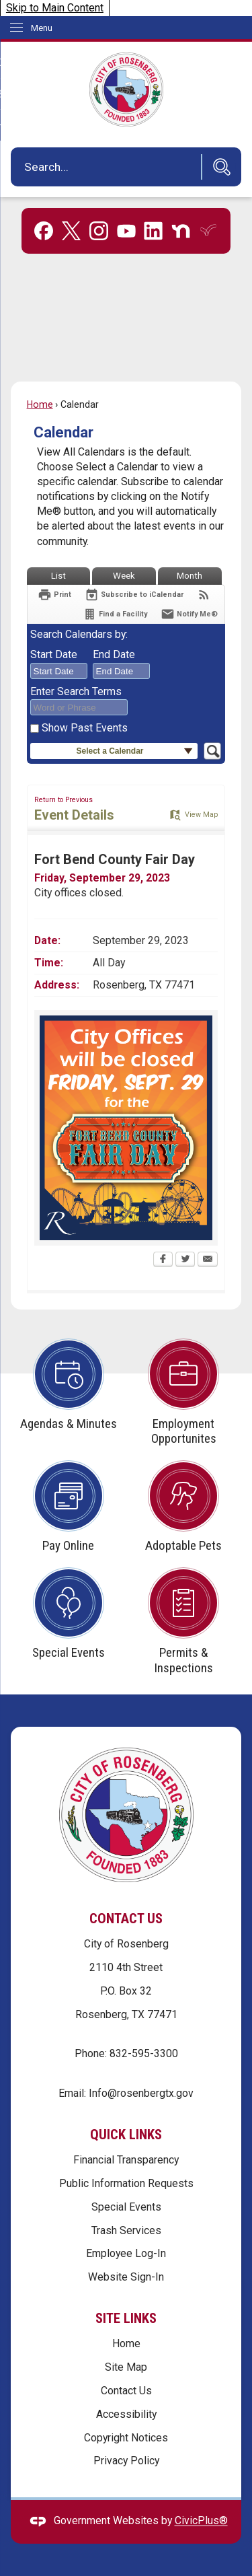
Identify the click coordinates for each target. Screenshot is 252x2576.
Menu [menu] (41, 28)
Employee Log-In (126, 2253)
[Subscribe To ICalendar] (134, 594)
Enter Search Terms (76, 691)
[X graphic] (71, 231)
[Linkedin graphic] (153, 230)
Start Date (53, 654)
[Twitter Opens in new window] (185, 1260)
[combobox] (59, 671)
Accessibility (126, 2414)
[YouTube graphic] (126, 230)
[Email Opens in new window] (208, 1260)
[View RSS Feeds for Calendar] (204, 594)
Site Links (126, 2318)
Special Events (126, 2207)
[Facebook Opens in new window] (163, 1260)
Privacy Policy (126, 2460)
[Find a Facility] (115, 614)
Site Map (126, 2367)
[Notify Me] (189, 614)
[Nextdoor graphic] (180, 230)
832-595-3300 (144, 2053)
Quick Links (126, 2134)
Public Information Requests (126, 2183)
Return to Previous (63, 799)
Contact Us (126, 2390)
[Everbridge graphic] (208, 229)
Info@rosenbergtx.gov (141, 2093)
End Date (114, 654)
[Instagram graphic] (98, 230)
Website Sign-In (126, 2276)
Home (40, 404)
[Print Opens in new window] (54, 594)
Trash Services (126, 2230)
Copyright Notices (126, 2437)
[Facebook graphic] (43, 230)
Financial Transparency (126, 2159)
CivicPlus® (201, 2521)
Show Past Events (85, 727)
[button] (218, 167)
